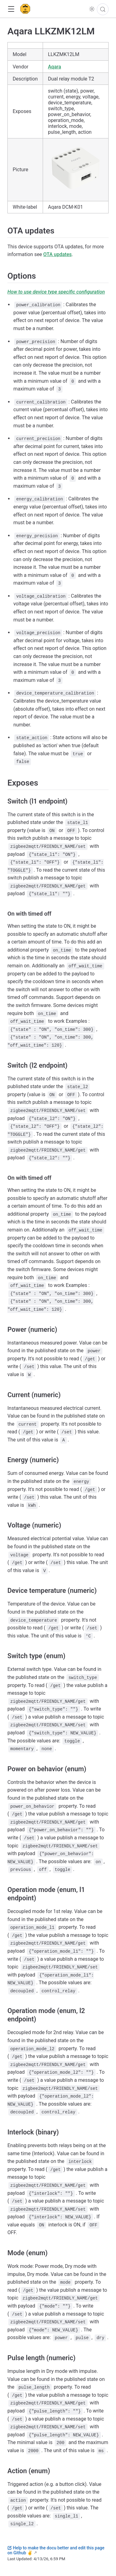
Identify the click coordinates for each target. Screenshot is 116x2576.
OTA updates (57, 254)
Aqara (54, 67)
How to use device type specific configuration (56, 292)
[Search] (103, 9)
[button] (11, 9)
